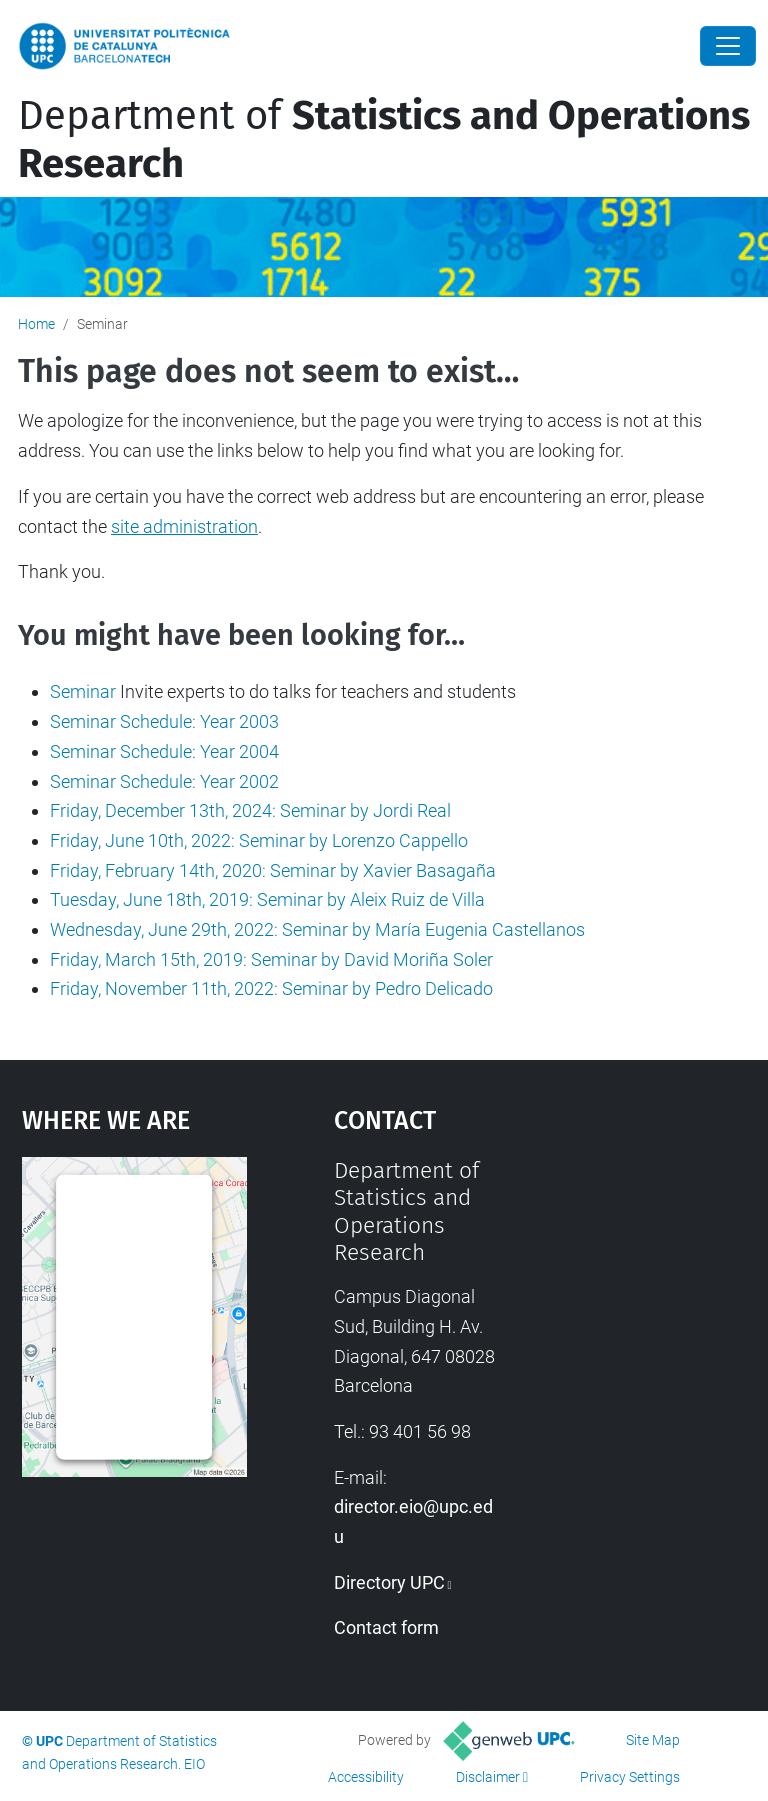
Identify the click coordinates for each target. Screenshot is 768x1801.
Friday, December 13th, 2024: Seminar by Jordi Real (250, 810)
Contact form (386, 1627)
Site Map (653, 1740)
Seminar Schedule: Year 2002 (164, 781)
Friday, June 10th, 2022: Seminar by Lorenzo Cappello (259, 840)
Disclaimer (488, 1777)
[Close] (728, 46)
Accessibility (366, 1777)
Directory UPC (389, 1582)
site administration (184, 526)
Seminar (83, 691)
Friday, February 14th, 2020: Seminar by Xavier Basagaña (273, 870)
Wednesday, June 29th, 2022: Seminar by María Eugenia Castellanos (317, 929)
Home (36, 324)
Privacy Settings (630, 1777)
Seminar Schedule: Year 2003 (164, 721)
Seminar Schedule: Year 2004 (164, 751)
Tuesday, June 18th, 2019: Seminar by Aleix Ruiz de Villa (267, 899)
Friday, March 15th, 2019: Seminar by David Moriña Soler (271, 959)
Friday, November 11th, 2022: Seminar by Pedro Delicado (271, 988)
